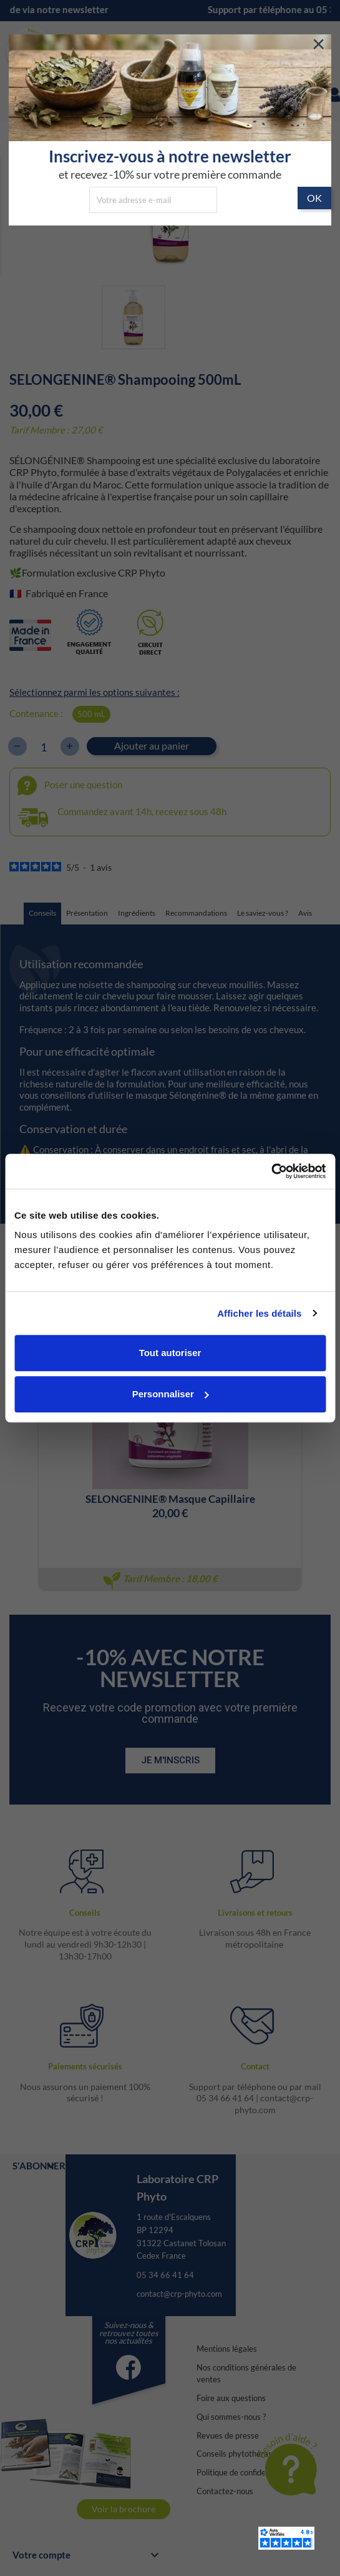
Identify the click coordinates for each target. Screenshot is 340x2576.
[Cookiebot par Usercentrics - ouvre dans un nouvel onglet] (271, 1171)
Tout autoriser (170, 1352)
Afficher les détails (259, 1313)
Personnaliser (170, 1394)
